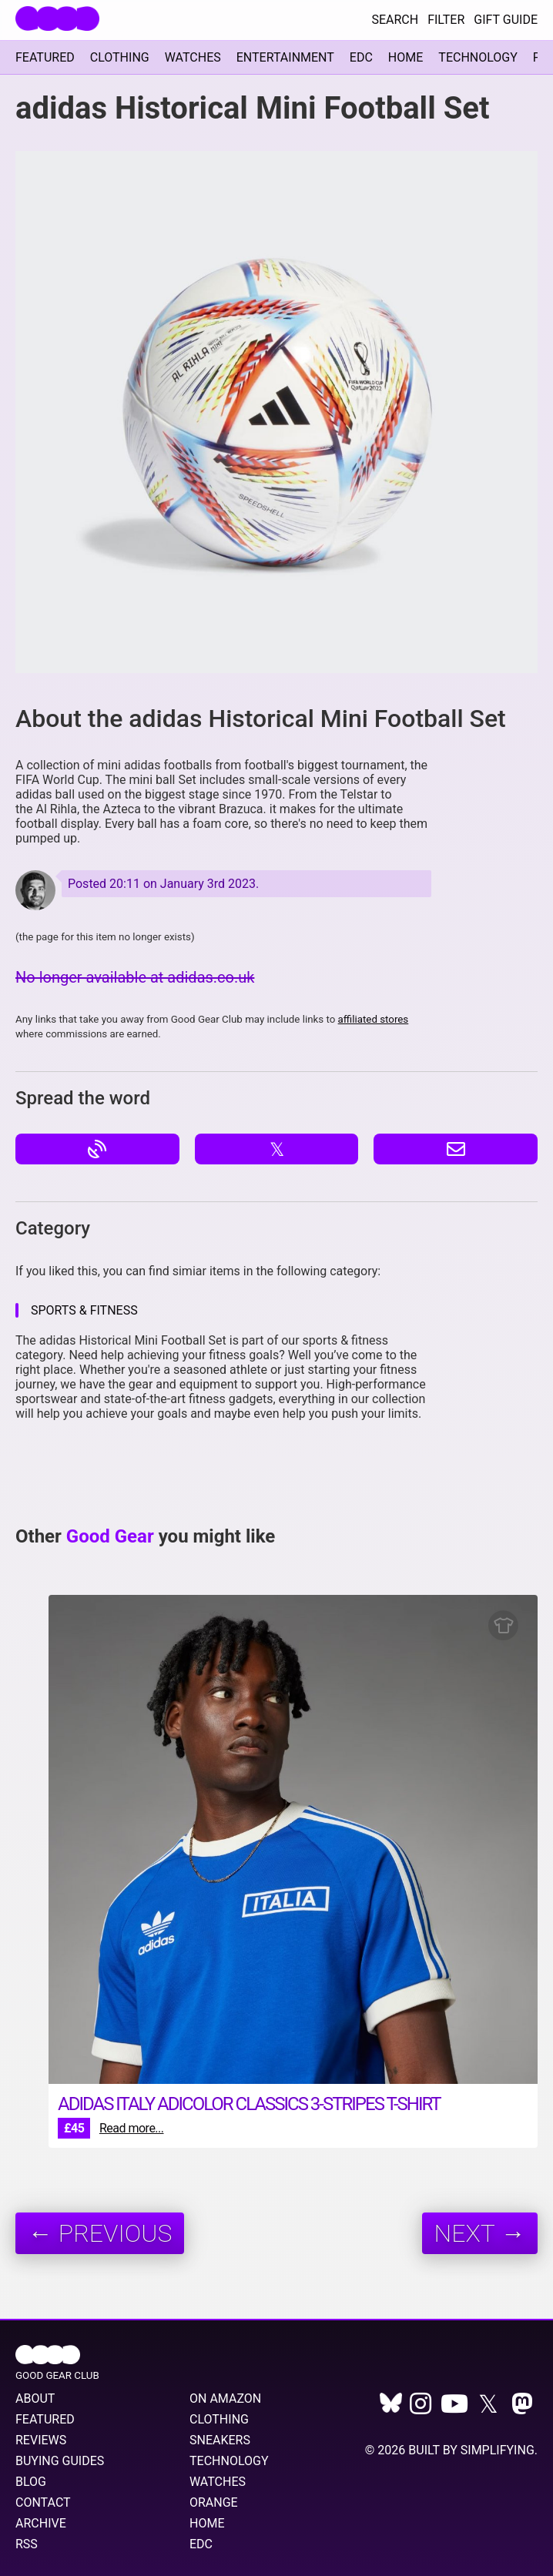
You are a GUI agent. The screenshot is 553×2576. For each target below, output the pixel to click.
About (35, 2398)
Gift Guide (506, 19)
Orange (213, 2502)
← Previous (100, 2233)
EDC (361, 57)
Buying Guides (59, 2461)
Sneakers (219, 2440)
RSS (26, 2544)
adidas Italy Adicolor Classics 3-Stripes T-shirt (249, 2104)
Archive (40, 2523)
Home (405, 57)
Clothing (119, 57)
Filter (445, 19)
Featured (45, 57)
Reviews (40, 2440)
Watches (193, 57)
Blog (30, 2481)
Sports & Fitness (84, 1310)
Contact (43, 2502)
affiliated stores (373, 1019)
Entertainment (285, 57)
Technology (478, 57)
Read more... (131, 2128)
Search (394, 19)
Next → (479, 2233)
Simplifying (498, 2450)
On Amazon (225, 2398)
